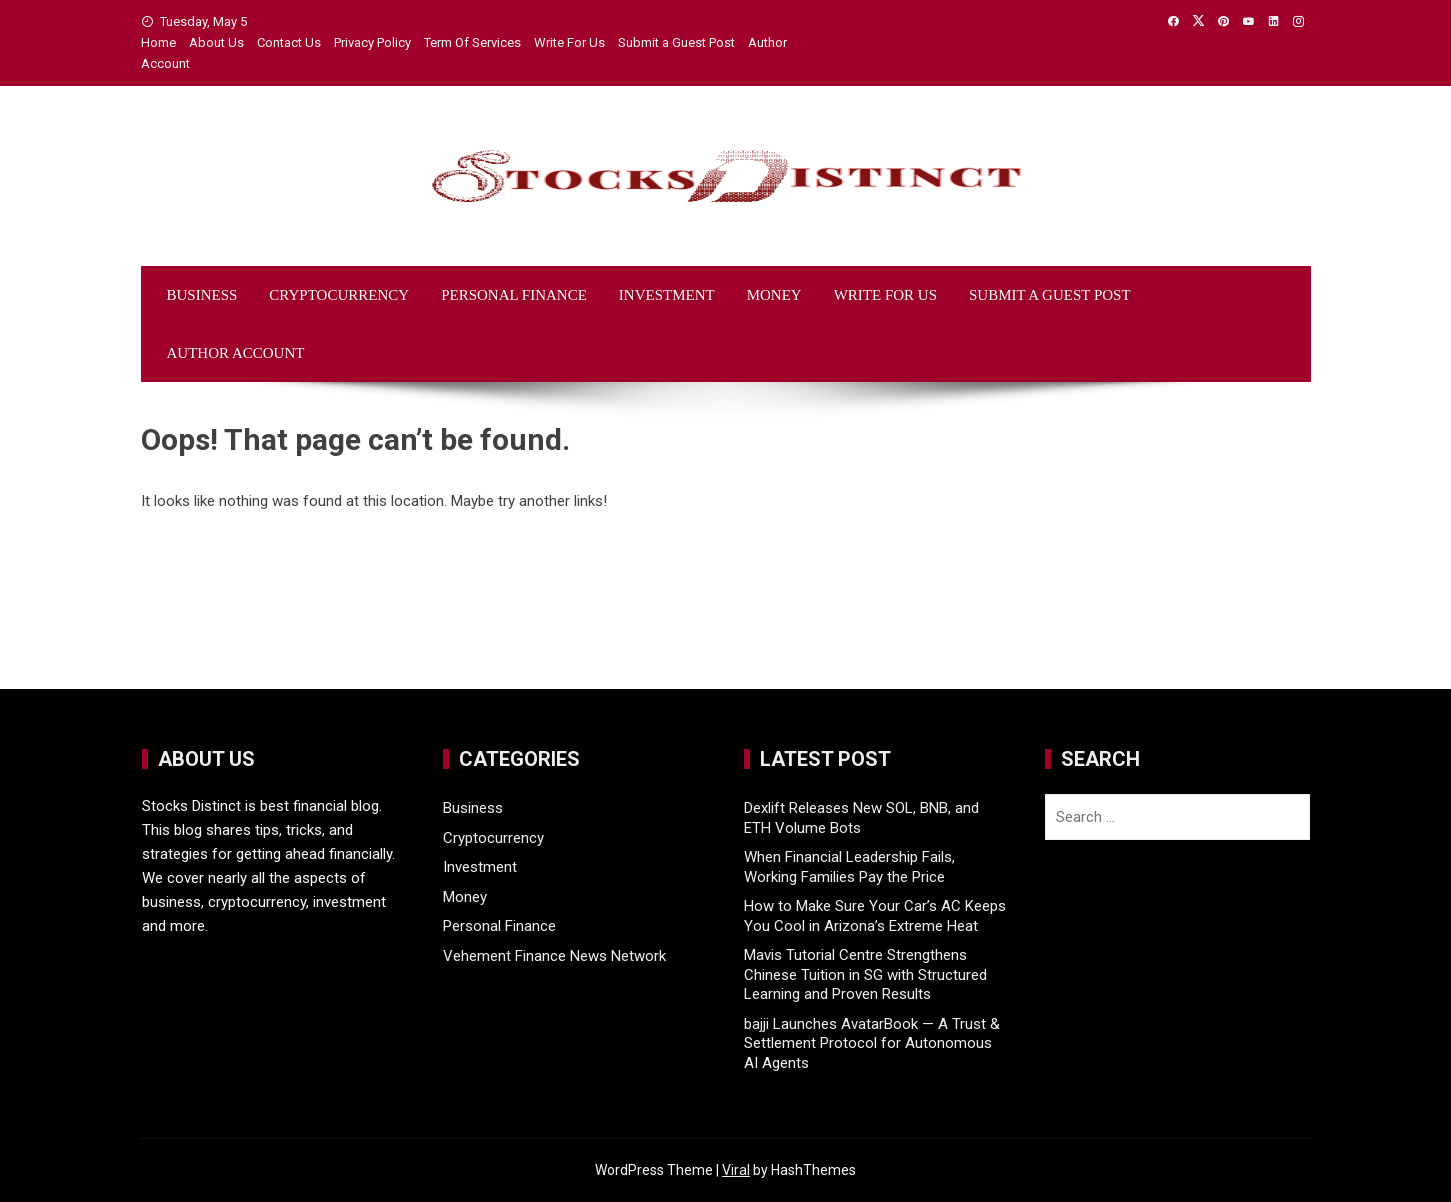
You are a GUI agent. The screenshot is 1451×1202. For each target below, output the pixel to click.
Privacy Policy (372, 42)
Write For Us (569, 42)
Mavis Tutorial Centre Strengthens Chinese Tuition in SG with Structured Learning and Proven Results (865, 974)
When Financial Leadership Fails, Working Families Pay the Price (849, 867)
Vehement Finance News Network (554, 956)
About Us (216, 42)
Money (774, 295)
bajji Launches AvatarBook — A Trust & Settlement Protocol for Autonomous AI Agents (872, 1043)
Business (202, 295)
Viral (736, 1170)
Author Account (236, 353)
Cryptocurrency (339, 295)
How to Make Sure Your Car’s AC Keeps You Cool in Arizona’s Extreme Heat (875, 916)
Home (158, 42)
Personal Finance (514, 295)
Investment (667, 295)
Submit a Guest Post (676, 42)
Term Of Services (472, 42)
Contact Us (289, 42)
